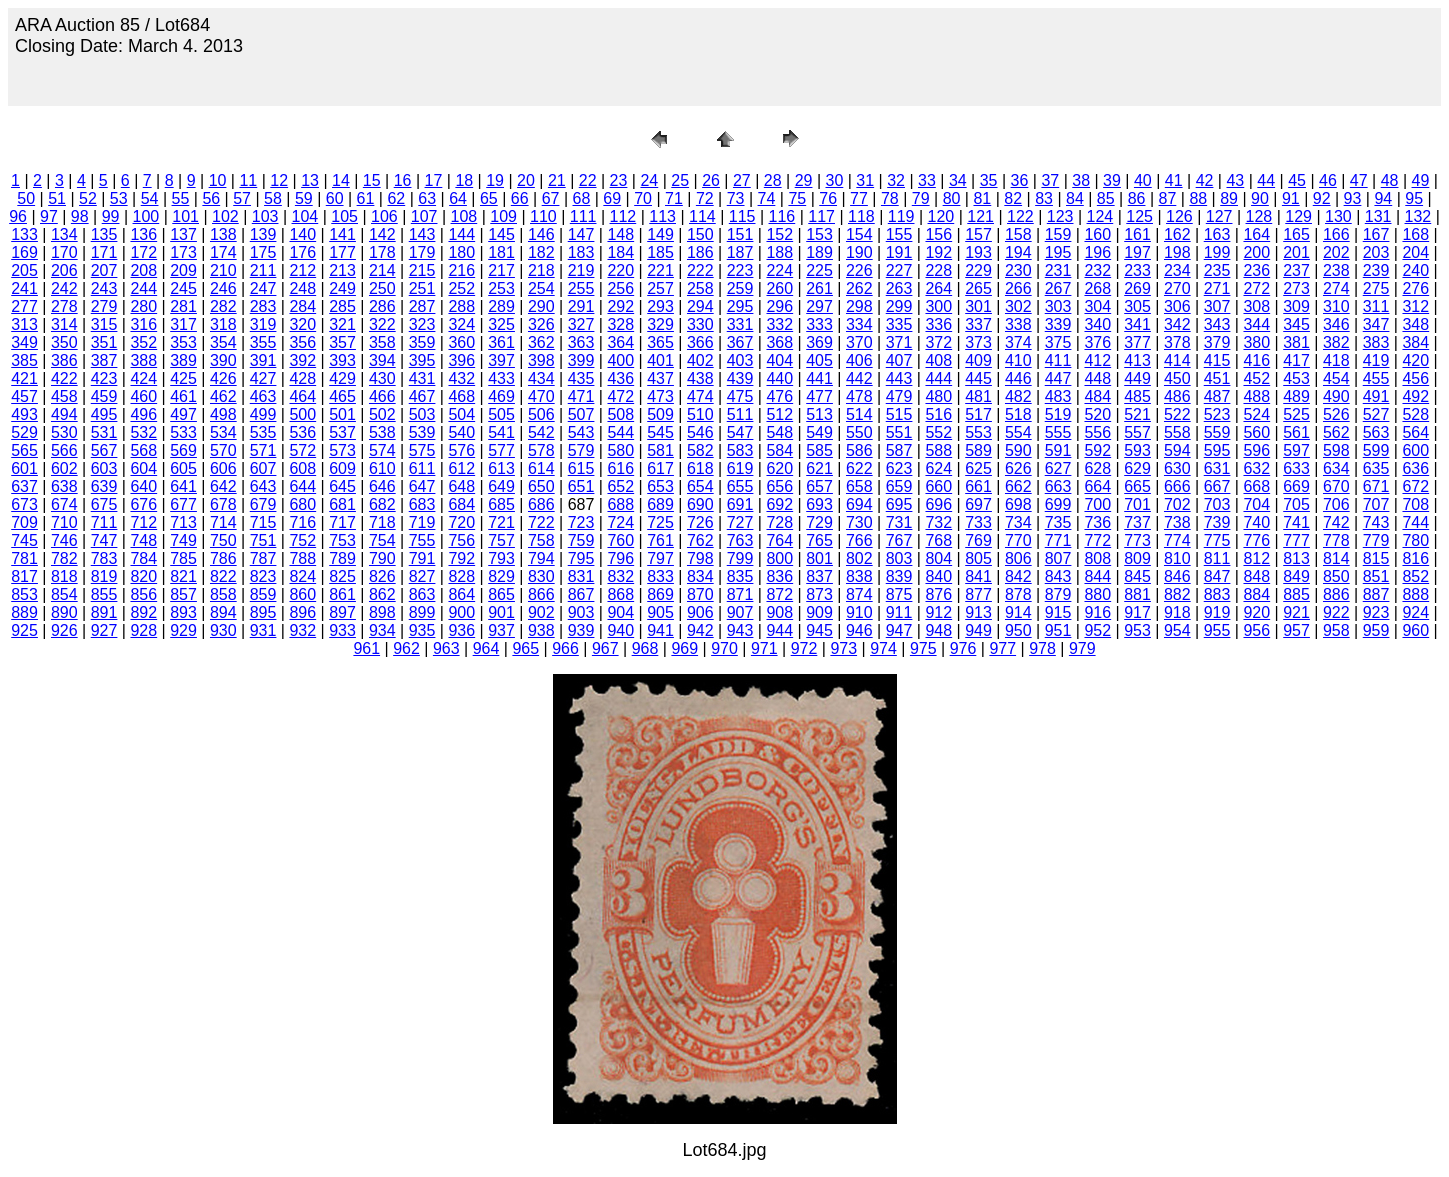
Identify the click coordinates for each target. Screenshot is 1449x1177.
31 (865, 180)
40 (1143, 180)
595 (1217, 450)
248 (302, 288)
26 (711, 180)
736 (1097, 522)
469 (501, 396)
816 (1415, 558)
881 (1137, 594)
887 (1376, 594)
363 (581, 342)
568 (143, 450)
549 (819, 432)
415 (1217, 360)
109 (503, 216)
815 (1376, 558)
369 (819, 342)
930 (223, 630)
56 (211, 198)
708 (1415, 504)
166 (1336, 234)
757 (501, 540)
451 (1217, 378)
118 (861, 216)
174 (223, 252)
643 (263, 486)
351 (104, 342)
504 (461, 414)
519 (1058, 414)
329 (660, 324)
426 (223, 378)
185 (660, 252)
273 (1296, 288)
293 (660, 306)
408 (938, 360)
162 (1177, 234)
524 (1256, 414)
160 (1097, 234)
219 (581, 270)
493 (24, 414)
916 (1097, 612)
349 (24, 342)
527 (1376, 414)
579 (581, 450)
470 (541, 396)
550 (859, 432)
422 (64, 378)
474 (700, 396)
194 (1018, 252)
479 (899, 396)
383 (1376, 342)
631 (1217, 468)
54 (150, 198)
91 (1291, 198)
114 (702, 216)
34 (958, 180)
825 (342, 576)
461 (183, 396)
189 (819, 252)
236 (1256, 270)
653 (660, 486)
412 (1097, 360)
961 (366, 648)
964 (486, 648)
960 (1415, 630)
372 (938, 342)
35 (989, 180)
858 (223, 594)
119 (901, 216)
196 (1097, 252)
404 (779, 360)
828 (461, 576)
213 (342, 270)
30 (835, 180)
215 (422, 270)
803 (899, 558)
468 (461, 396)
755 (422, 540)
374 (1018, 342)
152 (779, 234)
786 (223, 558)
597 (1296, 450)
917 (1137, 612)
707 (1376, 504)
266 (1018, 288)
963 (446, 648)
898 (382, 612)
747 (104, 540)
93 (1353, 198)
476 (779, 396)
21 (557, 180)
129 (1298, 216)
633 (1296, 468)
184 (620, 252)
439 (740, 378)
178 (382, 252)
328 (620, 324)
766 (859, 540)
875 (899, 594)
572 (302, 450)
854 (64, 594)
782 (64, 558)
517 (978, 414)
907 (740, 612)
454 (1336, 378)
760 (620, 540)
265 (978, 288)
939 (581, 630)
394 (382, 360)
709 (24, 522)
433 (501, 378)
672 (1415, 486)
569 (183, 450)
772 (1097, 540)
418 (1336, 360)
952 (1097, 630)
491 (1376, 396)
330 (700, 324)
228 (938, 270)
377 (1137, 342)
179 (422, 252)
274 (1336, 288)
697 (978, 504)
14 (341, 180)
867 (581, 594)
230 (1018, 270)
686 (541, 504)
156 (938, 234)
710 (64, 522)
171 (104, 252)
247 (263, 288)
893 (183, 612)
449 (1137, 378)
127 (1219, 216)
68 (582, 198)
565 (24, 450)
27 (742, 180)
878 (1018, 594)
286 (382, 306)
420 (1415, 360)
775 (1217, 540)
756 (461, 540)
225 (819, 270)
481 (978, 396)
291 (581, 306)
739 (1217, 522)
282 (223, 306)
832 (620, 576)
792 (461, 558)
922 (1336, 612)
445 (978, 378)
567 (104, 450)
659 (899, 486)
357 (342, 342)
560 (1256, 432)
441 (819, 378)
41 (1174, 180)
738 (1177, 522)
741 (1296, 522)
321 (342, 324)
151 (740, 234)
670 (1336, 486)
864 (461, 594)
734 (1018, 522)
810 (1177, 558)
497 (183, 414)
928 (143, 630)
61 (366, 198)
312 (1415, 306)
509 (660, 414)
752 (302, 540)
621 (819, 468)
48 (1390, 180)
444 (938, 378)
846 (1177, 576)
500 (302, 414)
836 (779, 576)
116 (782, 216)
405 (819, 360)
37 (1050, 180)
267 (1058, 288)
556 (1097, 432)
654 (700, 486)
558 (1177, 432)
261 (819, 288)
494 (64, 414)
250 (382, 288)
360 (461, 342)
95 (1414, 198)
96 (18, 216)
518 (1018, 414)
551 (899, 432)
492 (1415, 396)
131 (1378, 216)
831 (581, 576)
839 (899, 576)
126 (1179, 216)
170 (64, 252)
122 (1020, 216)
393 (342, 360)
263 (899, 288)
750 (223, 540)
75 (797, 198)
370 (859, 342)
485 (1137, 396)
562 (1336, 432)
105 (344, 216)
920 (1256, 612)
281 (183, 306)
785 (183, 558)
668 (1256, 486)
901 (501, 612)
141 (342, 234)
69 (612, 198)
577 (501, 450)
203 (1376, 252)
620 (779, 468)
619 (740, 468)
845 (1137, 576)
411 (1058, 360)
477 (819, 396)
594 (1177, 450)
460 (143, 396)
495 (104, 414)
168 (1415, 234)
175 (263, 252)
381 (1296, 342)
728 (779, 522)
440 (779, 378)
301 (978, 306)
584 (779, 450)
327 (581, 324)
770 (1018, 540)
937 (501, 630)
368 (779, 342)
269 (1137, 288)
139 (263, 234)
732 (938, 522)
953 (1137, 630)
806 (1018, 558)
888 (1415, 594)
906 (700, 612)
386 (64, 360)
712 (143, 522)
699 (1058, 504)
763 (740, 540)
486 (1177, 396)
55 (181, 198)
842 (1018, 576)
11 (248, 180)
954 (1177, 630)
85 (1106, 198)
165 (1296, 234)
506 (541, 414)
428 (302, 378)
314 (64, 324)
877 (978, 594)
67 (551, 198)
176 (302, 252)
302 (1018, 306)
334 (859, 324)
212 (302, 270)
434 (541, 378)
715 (263, 522)
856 (143, 594)
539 (422, 432)
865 (501, 594)
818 (64, 576)
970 (724, 648)
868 (620, 594)
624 (938, 468)
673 (24, 504)
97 (49, 216)
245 (183, 288)
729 (819, 522)
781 (24, 558)
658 (859, 486)
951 (1058, 630)
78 (890, 198)
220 (620, 270)
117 (821, 216)
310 (1336, 306)
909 (819, 612)
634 (1336, 468)
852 (1415, 576)
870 (700, 594)
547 (740, 432)
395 (422, 360)
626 (1018, 468)
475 (740, 396)
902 (541, 612)
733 (978, 522)
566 (64, 450)
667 (1217, 486)
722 (541, 522)
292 (620, 306)
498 (223, 414)
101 (185, 216)
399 (581, 360)
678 (223, 504)
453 (1296, 378)
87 (1168, 198)
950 (1018, 630)
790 (382, 558)
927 (104, 630)
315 (104, 324)
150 (700, 234)
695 (899, 504)
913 (978, 612)
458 (64, 396)
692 (779, 504)
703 (1217, 504)
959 (1376, 630)
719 (422, 522)
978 (1042, 648)
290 (541, 306)
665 (1137, 486)
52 (88, 198)
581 (660, 450)
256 (620, 288)
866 (541, 594)
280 (143, 306)
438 (700, 378)
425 (183, 378)
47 (1359, 180)
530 (64, 432)
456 (1415, 378)
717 (342, 522)
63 (427, 198)
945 (819, 630)
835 (740, 576)
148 (620, 234)
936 (461, 630)
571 (263, 450)
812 (1256, 558)
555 (1058, 432)
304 (1097, 306)
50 (26, 198)
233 (1137, 270)
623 (899, 468)
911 (899, 612)
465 (342, 396)
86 (1137, 198)
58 (273, 198)
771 (1058, 540)
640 (143, 486)
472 (620, 396)
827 (422, 576)
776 (1256, 540)
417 (1296, 360)
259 (740, 288)
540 (461, 432)
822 (223, 576)
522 (1177, 414)
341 (1137, 324)
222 (700, 270)
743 (1376, 522)
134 (64, 234)
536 (302, 432)
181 (501, 252)
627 (1058, 468)
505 (501, 414)
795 (581, 558)
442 (859, 378)
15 (372, 180)
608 (302, 468)
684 (461, 504)
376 (1097, 342)
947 (899, 630)
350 (64, 342)
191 (899, 252)
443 (899, 378)
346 (1336, 324)
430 (382, 378)
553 (978, 432)
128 (1259, 216)
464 (302, 396)
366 (700, 342)
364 (620, 342)
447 (1058, 378)
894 (223, 612)
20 (526, 180)
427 (263, 378)
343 (1217, 324)
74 (767, 198)
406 (859, 360)
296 (779, 306)
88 (1198, 198)
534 (223, 432)
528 (1415, 414)
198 (1177, 252)
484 (1097, 396)
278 (64, 306)
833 (660, 576)
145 (501, 234)
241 (24, 288)
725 (660, 522)
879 (1058, 594)
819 (104, 576)
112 (623, 216)
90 (1260, 198)
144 (461, 234)
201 (1296, 252)
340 (1097, 324)
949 (978, 630)
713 (183, 522)
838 (859, 576)
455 (1376, 378)
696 (938, 504)
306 (1177, 306)
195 (1058, 252)
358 (382, 342)
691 (740, 504)
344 (1256, 324)
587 (899, 450)
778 (1336, 540)
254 (541, 288)
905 (660, 612)
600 (1415, 450)
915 (1058, 612)
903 (581, 612)
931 (263, 630)
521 (1137, 414)
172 (143, 252)
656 (779, 486)
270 (1177, 288)
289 (501, 306)
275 (1376, 288)
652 (620, 486)
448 (1097, 378)
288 (461, 306)
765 (819, 540)
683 (422, 504)
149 (660, 234)
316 (143, 324)
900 (461, 612)
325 (501, 324)
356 (302, 342)
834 (700, 576)
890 (64, 612)
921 (1296, 612)
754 (382, 540)
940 (620, 630)
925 (24, 630)
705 (1296, 504)
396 (461, 360)
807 (1058, 558)
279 (104, 306)
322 (382, 324)
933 (342, 630)
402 (700, 360)
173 (183, 252)
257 (660, 288)
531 (104, 432)
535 (263, 432)
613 (501, 468)
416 (1256, 360)
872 (779, 594)
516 (938, 414)
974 (883, 648)
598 (1336, 450)
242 (64, 288)
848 (1256, 576)
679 (263, 504)
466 (382, 396)
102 (225, 216)
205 (24, 270)
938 (541, 630)
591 (1058, 450)
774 (1177, 540)
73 (736, 198)
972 (804, 648)
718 (382, 522)
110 (543, 216)
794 (541, 558)
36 (1020, 180)
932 (302, 630)
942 (700, 630)
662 (1018, 486)
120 (941, 216)
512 (779, 414)
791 (422, 558)
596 (1256, 450)
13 (310, 180)
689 (660, 504)
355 (263, 342)
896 (302, 612)
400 (620, 360)
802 (859, 558)
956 (1256, 630)
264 (938, 288)
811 (1217, 558)
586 (859, 450)
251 (422, 288)
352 (143, 342)
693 (819, 504)
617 (660, 468)
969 (684, 648)
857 (183, 594)
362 (541, 342)
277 (24, 306)
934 (382, 630)
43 (1235, 180)
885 (1296, 594)
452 (1256, 378)
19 (495, 180)
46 (1328, 180)
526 (1336, 414)
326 (541, 324)
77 (859, 198)
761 (660, 540)
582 (700, 450)
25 (680, 180)
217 (501, 270)
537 (342, 432)
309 (1296, 306)
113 (662, 216)
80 (952, 198)
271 (1217, 288)
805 (978, 558)
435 (581, 378)
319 (263, 324)
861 (342, 594)
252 (461, 288)
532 (143, 432)
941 (660, 630)
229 (978, 270)
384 (1415, 342)
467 (422, 396)
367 (740, 342)
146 (541, 234)
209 (183, 270)
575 (422, 450)
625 (978, 468)
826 (382, 576)
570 (223, 450)
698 (1018, 504)
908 (779, 612)
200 (1256, 252)
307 (1217, 306)
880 (1097, 594)
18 (464, 180)
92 (1322, 198)
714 (223, 522)
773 (1137, 540)
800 (779, 558)
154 (859, 234)
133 (24, 234)
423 (104, 378)
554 (1018, 432)
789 (342, 558)
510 (700, 414)
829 (501, 576)
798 (700, 558)
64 (458, 198)
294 (700, 306)
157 (978, 234)
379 (1217, 342)
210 (223, 270)
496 (143, 414)
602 (64, 468)
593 (1137, 450)
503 (422, 414)
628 (1097, 468)
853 (24, 594)
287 (422, 306)
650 (541, 486)
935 (422, 630)
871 (740, 594)
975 (923, 648)
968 (645, 648)
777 (1296, 540)
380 (1256, 342)
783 (104, 558)
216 (461, 270)
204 (1415, 252)
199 (1217, 252)
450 (1177, 378)
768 (938, 540)
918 (1177, 612)
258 (700, 288)
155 (899, 234)
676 (143, 504)
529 (24, 432)
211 (263, 270)
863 (422, 594)
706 (1336, 504)
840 (938, 576)
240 (1415, 270)
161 (1137, 234)
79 (921, 198)
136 (143, 234)
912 (938, 612)
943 (740, 630)
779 (1376, 540)
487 (1217, 396)
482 (1018, 396)
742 (1336, 522)
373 (978, 342)
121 (980, 216)
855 (104, 594)
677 (183, 504)
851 (1376, 576)
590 (1018, 450)
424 (143, 378)
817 (24, 576)
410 (1018, 360)
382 (1336, 342)
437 (660, 378)
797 (660, 558)
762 (700, 540)
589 (978, 450)
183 (581, 252)
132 (1418, 216)
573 (342, 450)
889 (24, 612)
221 (660, 270)
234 (1177, 270)
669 (1296, 486)
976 (963, 648)
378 (1177, 342)
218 (541, 270)
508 (620, 414)
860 (302, 594)
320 (302, 324)
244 (143, 288)
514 (859, 414)
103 (265, 216)
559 (1217, 432)
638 (64, 486)
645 (342, 486)
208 (143, 270)
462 (223, 396)
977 (1002, 648)
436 (620, 378)
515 (899, 414)
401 (660, 360)
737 (1137, 522)
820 (143, 576)
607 (263, 468)
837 (819, 576)
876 (938, 594)
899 (422, 612)
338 (1018, 324)
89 (1229, 198)
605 (183, 468)
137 (183, 234)
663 (1058, 486)
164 (1256, 234)
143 (422, 234)
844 (1097, 576)
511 (740, 414)
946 (859, 630)
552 (938, 432)
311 (1376, 306)
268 (1097, 288)
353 (183, 342)
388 (143, 360)
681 (342, 504)
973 (843, 648)
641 (183, 486)
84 (1075, 198)
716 (302, 522)
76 (828, 198)
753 (342, 540)
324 (461, 324)
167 (1376, 234)
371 (899, 342)
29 (804, 180)
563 (1376, 432)
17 (434, 180)
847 (1217, 576)
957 (1296, 630)
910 (859, 612)
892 (143, 612)
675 (104, 504)
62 (396, 198)
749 (183, 540)
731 (899, 522)
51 (57, 198)
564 (1415, 432)
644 (302, 486)
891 (104, 612)
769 (978, 540)
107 (424, 216)
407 (899, 360)
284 (302, 306)
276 (1415, 288)
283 (263, 306)
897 (342, 612)
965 (525, 648)
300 (938, 306)
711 (104, 522)
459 (104, 396)
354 (223, 342)
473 (660, 396)
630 (1177, 468)
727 (740, 522)
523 (1217, 414)
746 (64, 540)
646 (382, 486)
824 (302, 576)
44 (1266, 180)
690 (700, 504)
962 (406, 648)
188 (779, 252)
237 (1296, 270)
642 (223, 486)
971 (764, 648)
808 (1097, 558)
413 (1137, 360)
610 (382, 468)
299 (899, 306)
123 (1060, 216)
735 (1058, 522)
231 (1058, 270)
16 (403, 180)
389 (183, 360)
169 (24, 252)
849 (1296, 576)
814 (1336, 558)
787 (263, 558)
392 (302, 360)
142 (382, 234)
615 (581, 468)
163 (1217, 234)
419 (1376, 360)
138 (223, 234)
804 (938, 558)
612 (461, 468)
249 (342, 288)
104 (305, 216)
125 (1139, 216)
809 (1137, 558)
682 (382, 504)
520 (1097, 414)
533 (183, 432)
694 (859, 504)
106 (384, 216)
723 (581, 522)
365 (660, 342)
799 (740, 558)
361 (501, 342)
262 (859, 288)
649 (501, 486)
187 (740, 252)
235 (1217, 270)
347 (1376, 324)
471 (581, 396)
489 (1296, 396)
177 (342, 252)
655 (740, 486)
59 (304, 198)
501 (342, 414)
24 (649, 180)
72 (705, 198)
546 (700, 432)
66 (520, 198)
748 (143, 540)
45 (1297, 180)
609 (342, 468)
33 (927, 180)
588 (938, 450)
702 (1177, 504)
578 (541, 450)
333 (819, 324)
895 (263, 612)
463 (263, 396)
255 (581, 288)
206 (64, 270)
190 (859, 252)
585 (819, 450)
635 (1376, 468)
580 (620, 450)
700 (1097, 504)
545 (660, 432)
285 (342, 306)
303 (1058, 306)
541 (501, 432)
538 (382, 432)
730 (859, 522)
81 (982, 198)
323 (422, 324)
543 (581, 432)
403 (740, 360)
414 (1177, 360)
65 (489, 198)
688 (620, 504)
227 (899, 270)
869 (660, 594)
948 (938, 630)
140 (302, 234)
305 (1137, 306)
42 (1205, 180)
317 (183, 324)
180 (461, 252)
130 (1338, 216)
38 (1081, 180)
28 (773, 180)
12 (279, 180)
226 (859, 270)
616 (620, 468)
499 (263, 414)
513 (819, 414)
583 (740, 450)
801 (819, 558)
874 (859, 594)
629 (1137, 468)
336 (938, 324)
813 (1296, 558)
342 (1177, 324)
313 (24, 324)
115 (742, 216)
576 (461, 450)
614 (541, 468)
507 (581, 414)
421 (24, 378)
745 (24, 540)
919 (1217, 612)
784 (143, 558)
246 (223, 288)
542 (541, 432)
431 (422, 378)
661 (978, 486)
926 (64, 630)
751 (263, 540)
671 (1376, 486)
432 (461, 378)
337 (978, 324)
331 (740, 324)
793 (501, 558)
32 (896, 180)
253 (501, 288)
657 (819, 486)
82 (1013, 198)
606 (223, 468)
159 (1058, 234)
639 (104, 486)
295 (740, 306)
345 (1296, 324)
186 (700, 252)
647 (422, 486)
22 (588, 180)
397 (501, 360)
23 (619, 180)
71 (674, 198)
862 (382, 594)
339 (1058, 324)
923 (1376, 612)
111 (583, 216)
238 (1336, 270)
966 (565, 648)
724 (620, 522)
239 (1376, 270)
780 (1415, 540)
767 (899, 540)
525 (1296, 414)
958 (1336, 630)
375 (1058, 342)
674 (64, 504)
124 (1100, 216)
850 (1336, 576)
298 (859, 306)
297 (819, 306)
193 (978, 252)
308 (1256, 306)
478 (859, 396)
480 (938, 396)
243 (104, 288)
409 (978, 360)
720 (461, 522)
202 (1336, 252)
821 (183, 576)
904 (620, 612)
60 (335, 198)
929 (183, 630)
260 (779, 288)
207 (104, 270)
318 (223, 324)
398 (541, 360)
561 (1296, 432)
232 (1097, 270)
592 (1097, 450)
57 (242, 198)
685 (501, 504)
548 (779, 432)
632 (1256, 468)
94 (1383, 198)
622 (859, 468)
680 (302, 504)
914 (1018, 612)
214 (382, 270)
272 (1256, 288)
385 (24, 360)
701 (1137, 504)
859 (263, 594)
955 (1217, 630)
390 (223, 360)
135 (104, 234)
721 (501, 522)
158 (1018, 234)
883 (1217, 594)
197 (1137, 252)
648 (461, 486)
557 (1137, 432)
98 (80, 216)
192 (938, 252)
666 (1177, 486)
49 (1421, 180)
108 (464, 216)
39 (1112, 180)
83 (1044, 198)
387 (104, 360)
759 (581, 540)
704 (1256, 504)
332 (779, 324)
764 (779, 540)
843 (1058, 576)
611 (422, 468)
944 (779, 630)
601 (24, 468)
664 (1097, 486)
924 (1415, 612)
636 (1415, 468)
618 (700, 468)
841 (978, 576)
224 (779, 270)
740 (1256, 522)
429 (342, 378)
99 (111, 216)
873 (819, 594)
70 (643, 198)
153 (819, 234)
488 (1256, 396)
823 (263, 576)
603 (104, 468)
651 (581, 486)
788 (302, 558)
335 (899, 324)
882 (1177, 594)
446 (1018, 378)
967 (605, 648)
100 (146, 216)
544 (620, 432)
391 (263, 360)
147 (581, 234)
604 (143, 468)
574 (382, 450)
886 (1336, 594)
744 (1415, 522)
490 (1336, 396)
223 (740, 270)
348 (1415, 324)
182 (541, 252)
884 (1256, 594)
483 (1058, 396)
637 (24, 486)
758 (541, 540)
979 (1082, 648)
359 (422, 342)
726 (700, 522)
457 (24, 396)
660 (938, 486)
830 (541, 576)
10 (218, 180)
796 (620, 558)
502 (382, 414)
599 (1376, 450)
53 (119, 198)
